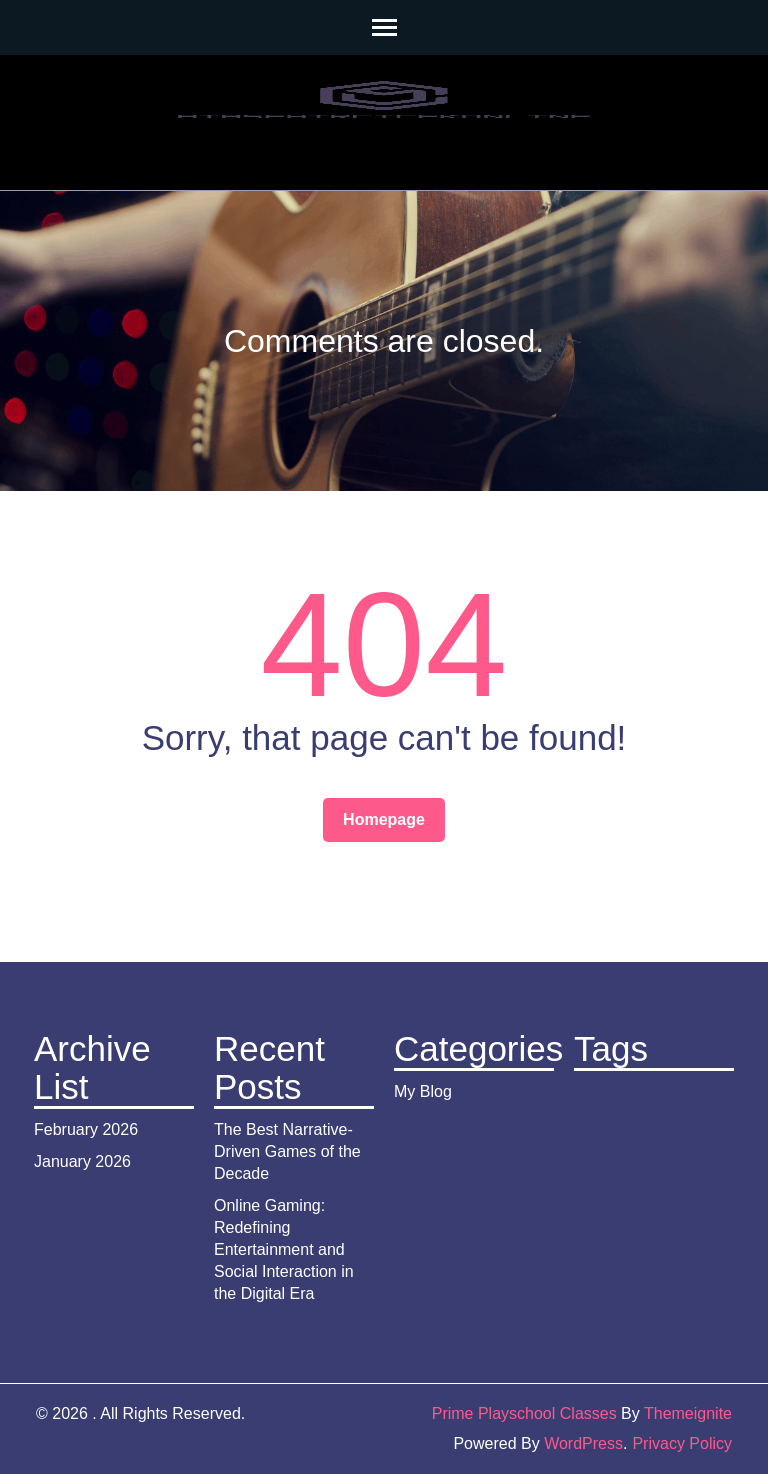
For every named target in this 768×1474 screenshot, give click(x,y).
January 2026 (82, 1161)
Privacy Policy (682, 1443)
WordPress (583, 1443)
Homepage (384, 819)
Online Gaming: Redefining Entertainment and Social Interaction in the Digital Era (284, 1249)
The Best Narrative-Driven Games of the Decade (287, 1151)
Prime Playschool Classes (524, 1413)
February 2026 (86, 1129)
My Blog (423, 1091)
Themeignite (688, 1413)
